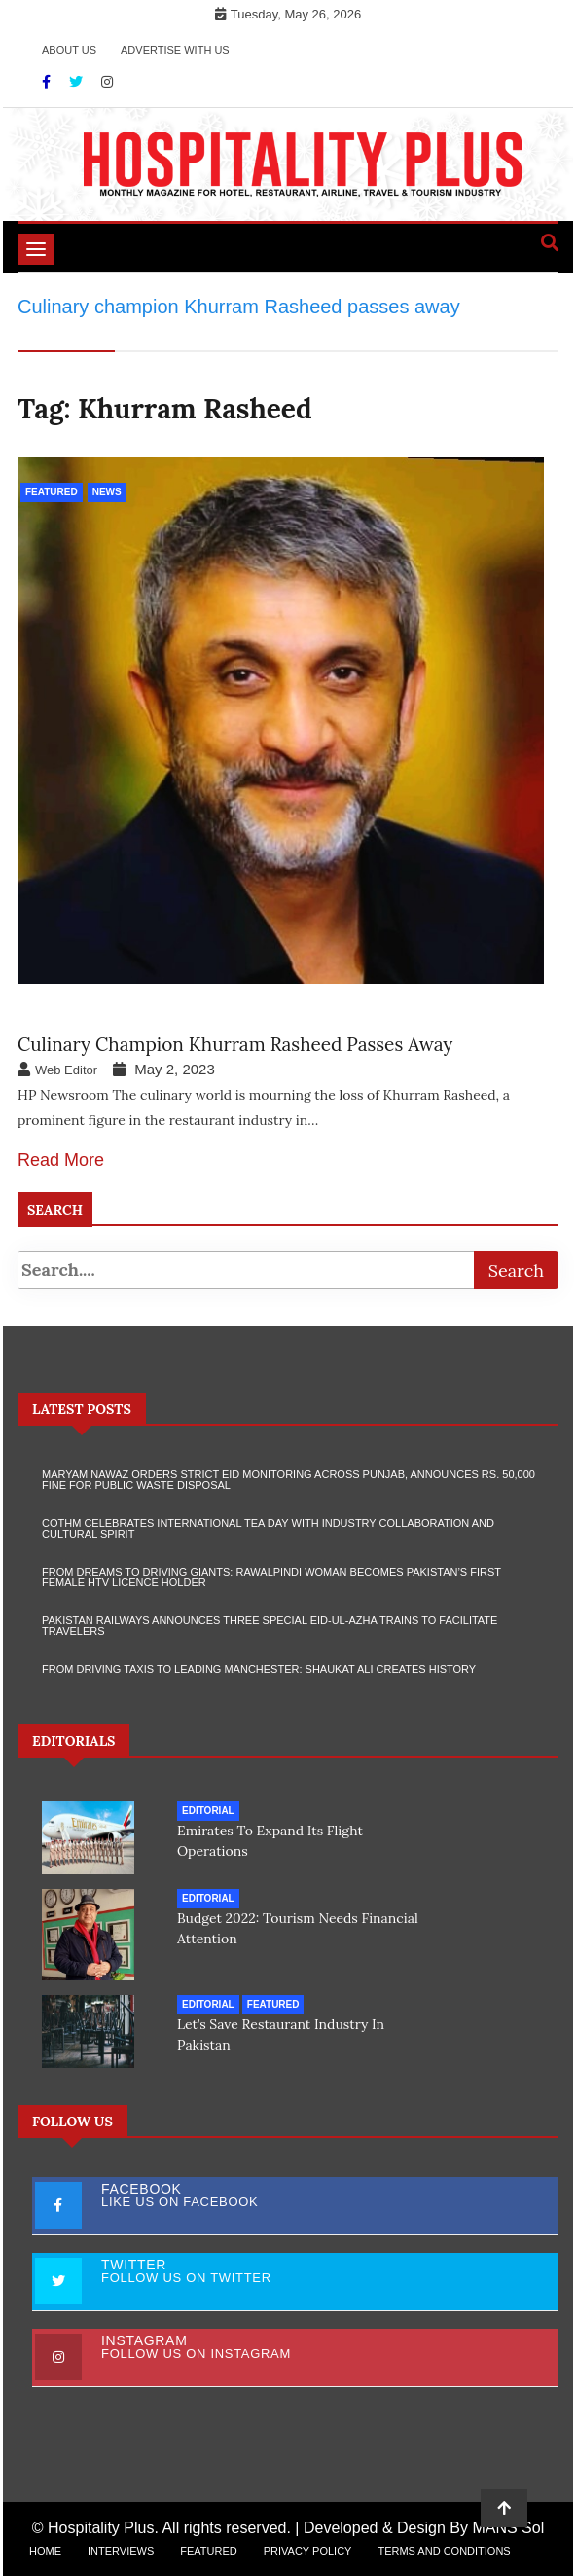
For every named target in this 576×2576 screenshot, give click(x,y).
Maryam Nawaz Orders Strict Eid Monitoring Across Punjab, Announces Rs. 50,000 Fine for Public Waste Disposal (288, 1480)
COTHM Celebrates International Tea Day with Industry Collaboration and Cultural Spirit (268, 1528)
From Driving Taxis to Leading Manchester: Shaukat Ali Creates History (259, 1669)
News (107, 492)
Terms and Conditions (444, 2551)
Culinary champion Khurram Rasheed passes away (235, 1044)
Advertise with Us (175, 49)
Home (45, 2551)
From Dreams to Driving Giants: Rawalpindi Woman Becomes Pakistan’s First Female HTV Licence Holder (271, 1577)
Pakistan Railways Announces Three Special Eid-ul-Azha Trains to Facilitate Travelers (269, 1626)
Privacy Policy (308, 2551)
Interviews (121, 2551)
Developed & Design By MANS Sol (424, 2528)
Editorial (208, 1810)
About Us (69, 49)
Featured (51, 492)
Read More (61, 1160)
